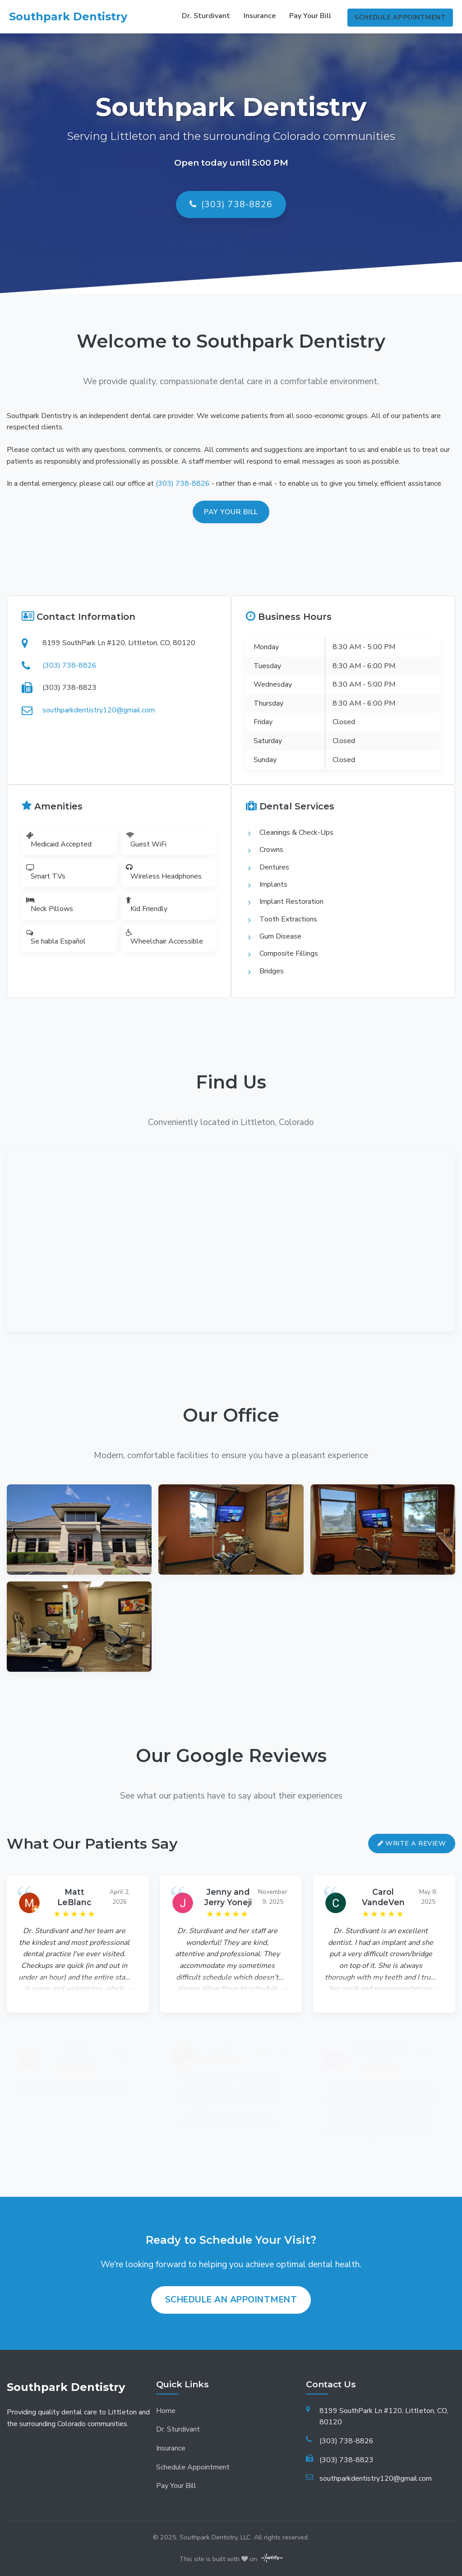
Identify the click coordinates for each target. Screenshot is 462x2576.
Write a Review (412, 1828)
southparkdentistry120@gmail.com (95, 706)
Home (166, 2396)
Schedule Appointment (400, 15)
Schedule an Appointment (231, 2285)
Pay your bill (231, 512)
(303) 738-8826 (231, 204)
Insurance (258, 16)
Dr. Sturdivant (204, 16)
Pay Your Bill (308, 16)
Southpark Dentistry (68, 15)
